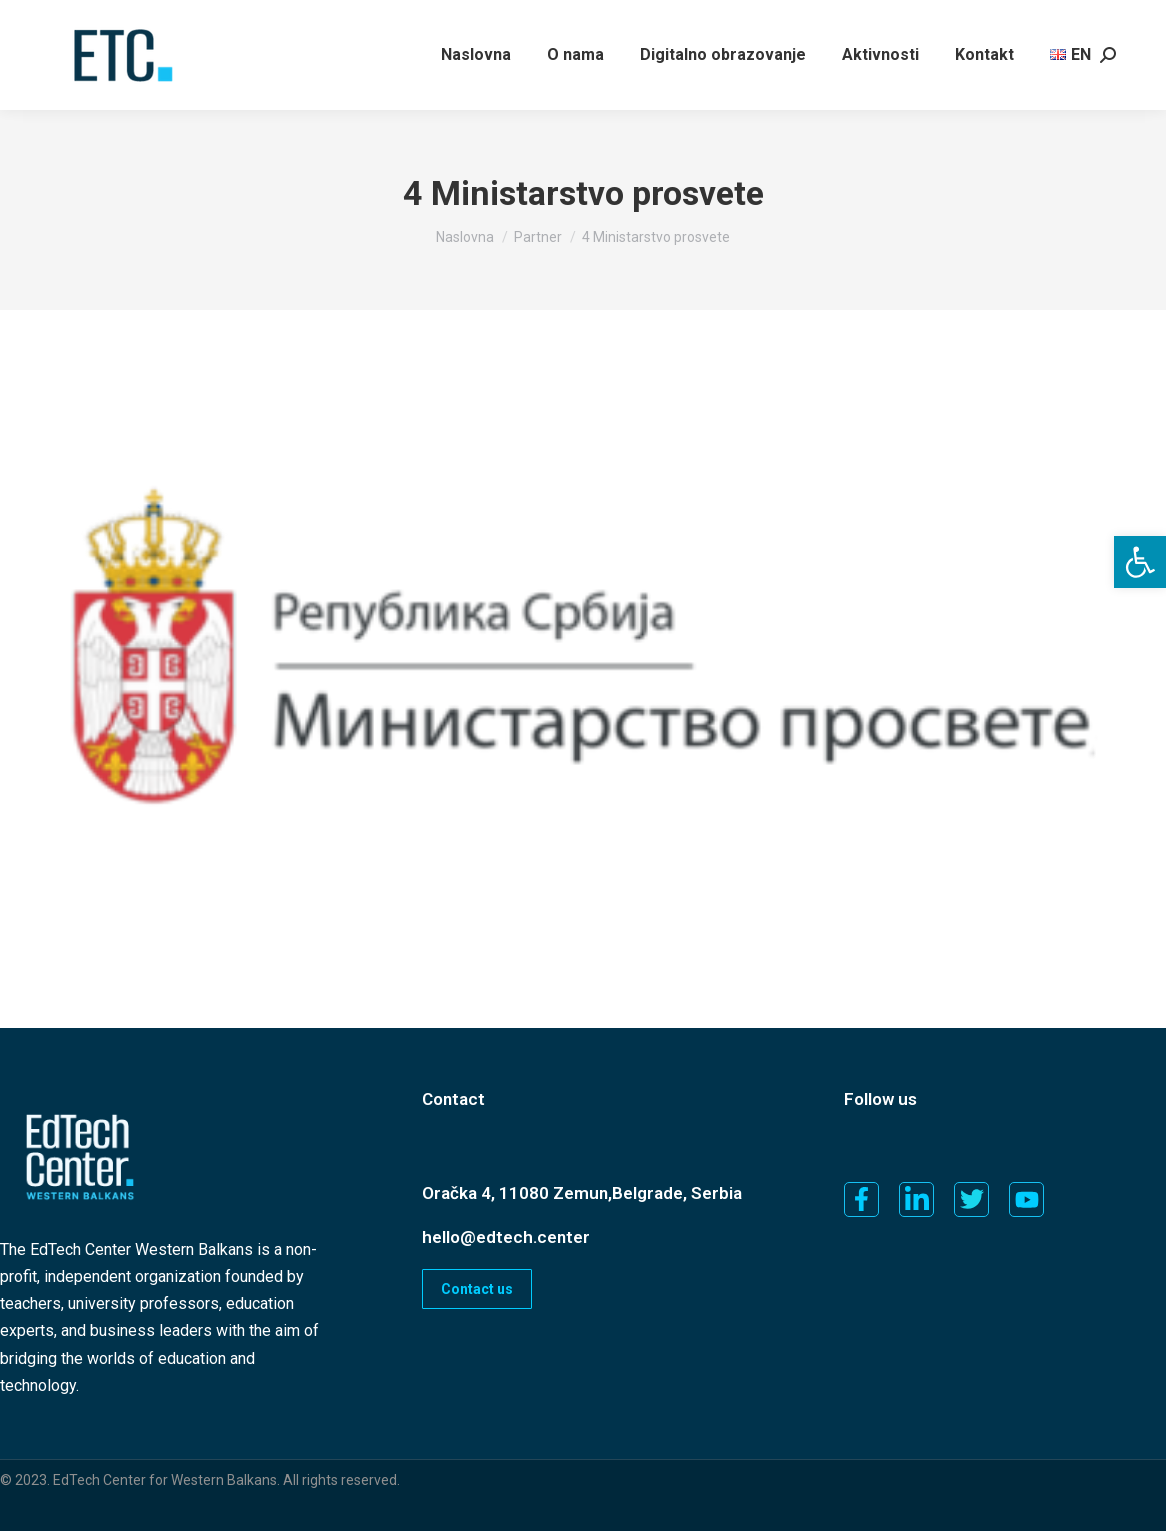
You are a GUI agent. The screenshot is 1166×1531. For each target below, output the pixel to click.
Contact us (477, 1289)
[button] (1140, 562)
